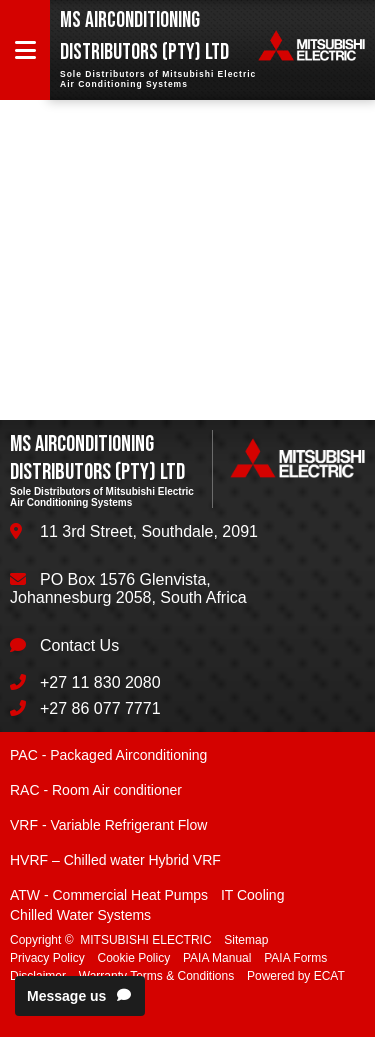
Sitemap (246, 940)
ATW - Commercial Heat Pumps (109, 895)
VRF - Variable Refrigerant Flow (108, 825)
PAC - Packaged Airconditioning (108, 755)
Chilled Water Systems (80, 915)
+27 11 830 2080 (100, 682)
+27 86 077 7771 (100, 708)
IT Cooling (253, 895)
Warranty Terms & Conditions (156, 976)
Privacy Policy (47, 958)
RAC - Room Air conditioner (96, 790)
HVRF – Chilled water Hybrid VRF (115, 860)
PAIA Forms (295, 958)
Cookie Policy (133, 958)
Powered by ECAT (296, 976)
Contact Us (79, 645)
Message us (80, 996)
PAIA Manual (217, 958)
